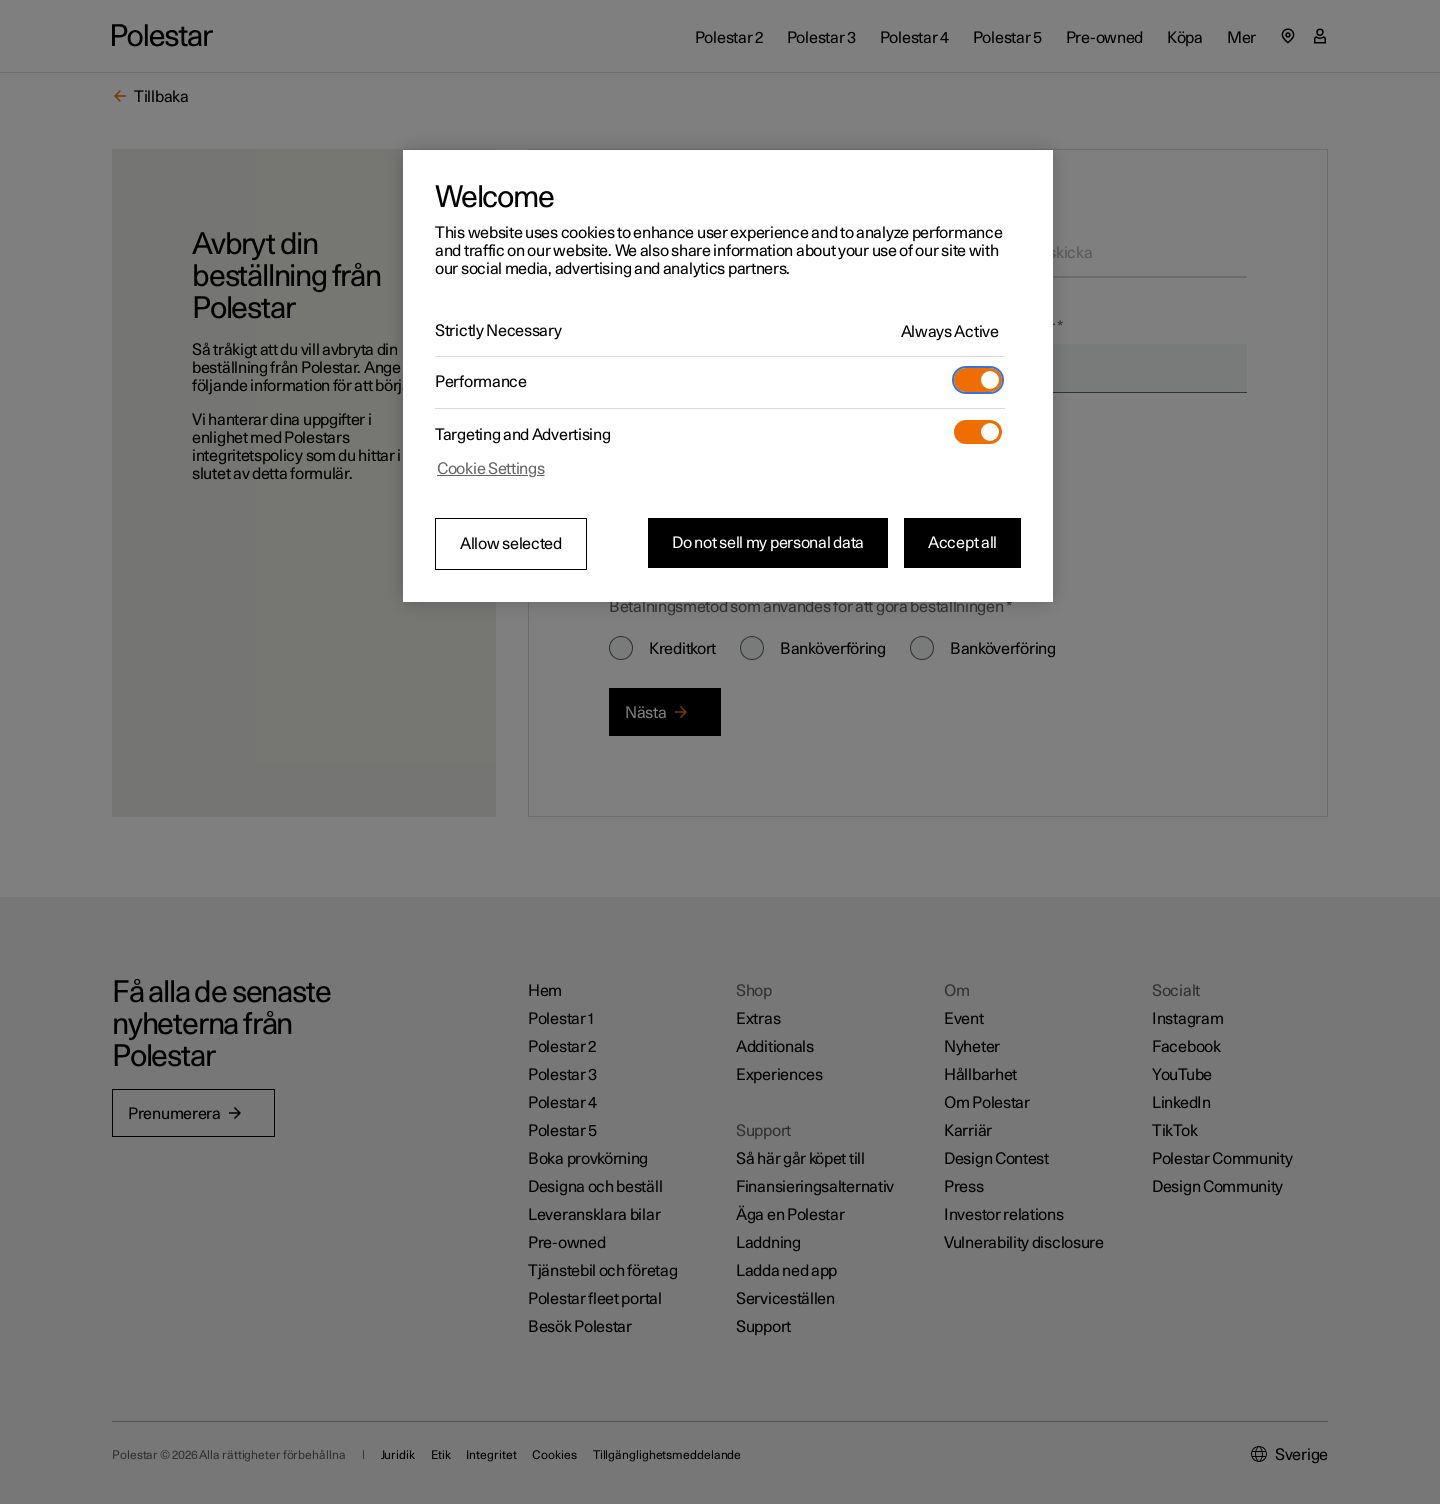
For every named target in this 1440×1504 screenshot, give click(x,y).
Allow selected (511, 544)
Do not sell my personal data (768, 543)
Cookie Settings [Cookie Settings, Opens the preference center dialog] (491, 469)
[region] (728, 376)
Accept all (962, 543)
